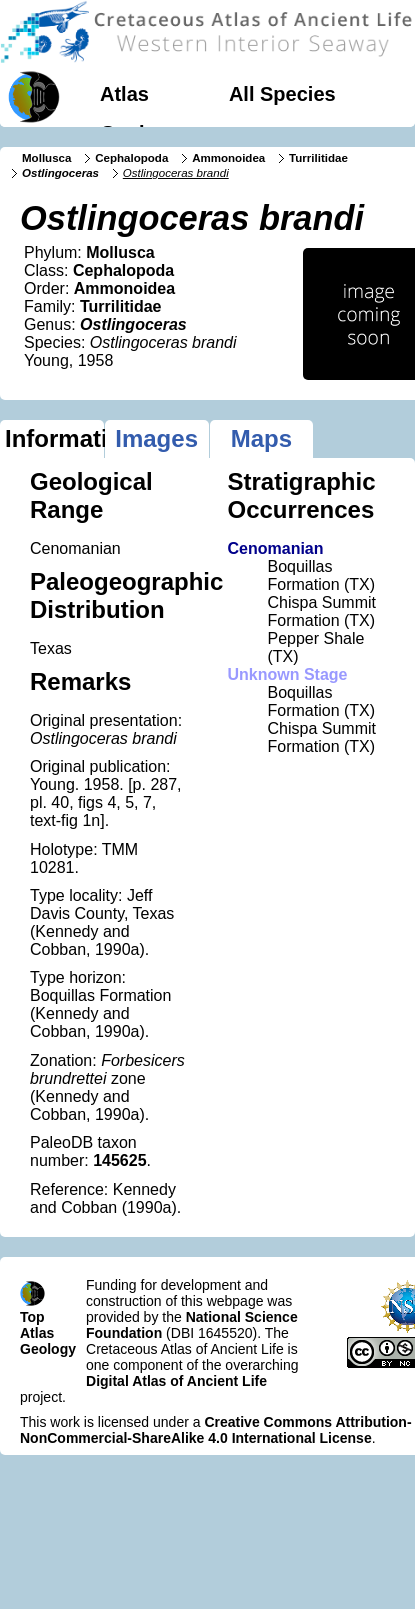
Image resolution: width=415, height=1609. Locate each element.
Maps (261, 438)
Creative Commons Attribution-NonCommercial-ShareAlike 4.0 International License (216, 1430)
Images (156, 438)
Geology (140, 133)
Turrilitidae (318, 158)
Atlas (124, 94)
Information (54, 438)
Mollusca (46, 158)
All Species (282, 94)
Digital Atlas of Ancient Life (176, 1381)
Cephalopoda (131, 158)
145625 (119, 1160)
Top (32, 1317)
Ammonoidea (228, 158)
